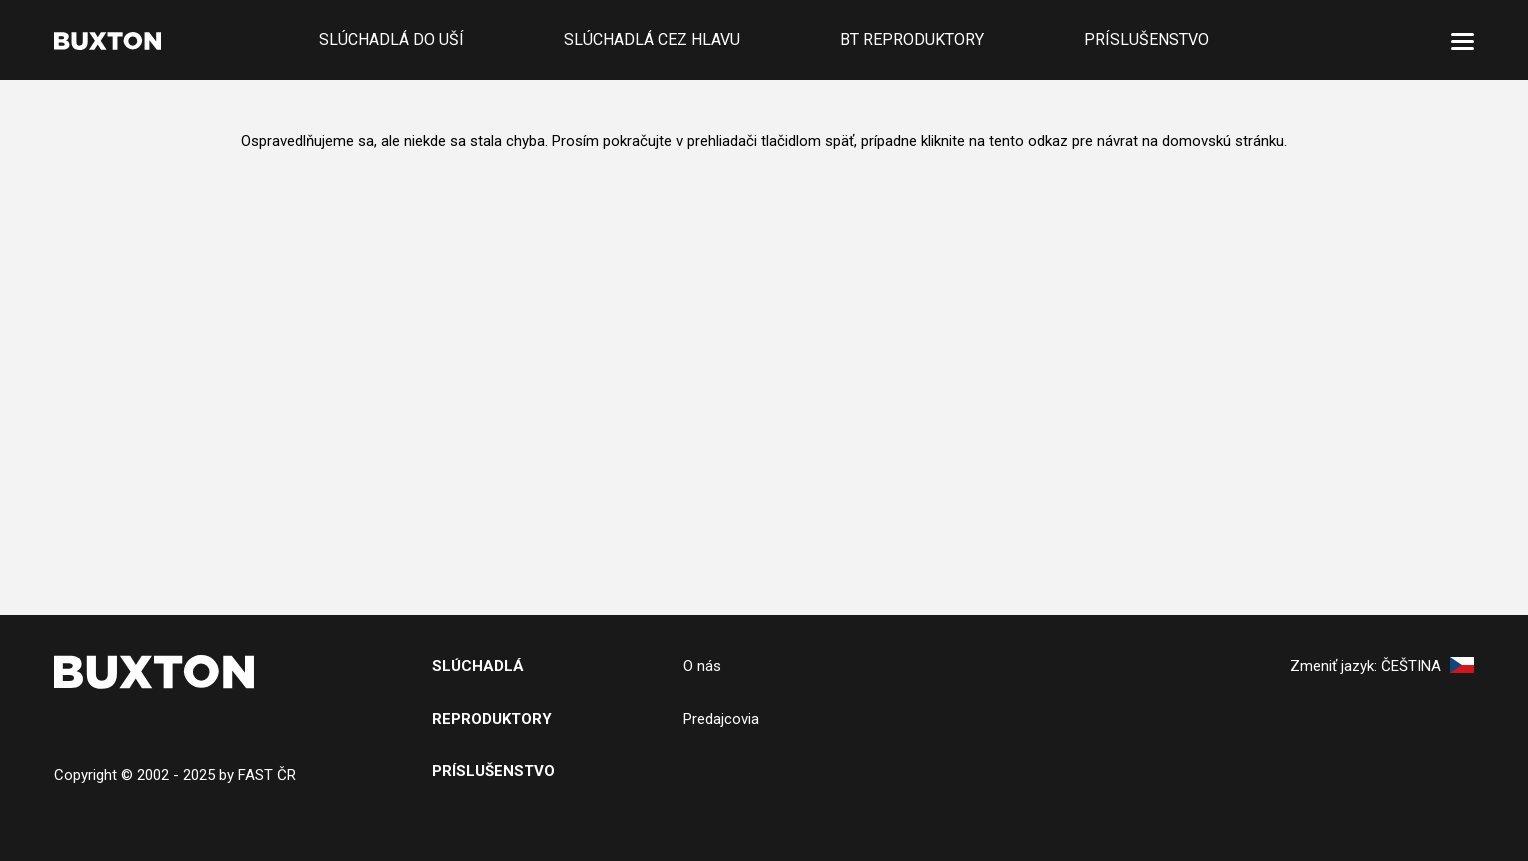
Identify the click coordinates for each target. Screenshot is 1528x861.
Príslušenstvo (1146, 39)
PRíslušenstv (488, 771)
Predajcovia (721, 719)
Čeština (1427, 666)
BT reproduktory (912, 39)
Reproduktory (492, 719)
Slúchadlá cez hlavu (652, 39)
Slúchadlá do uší (391, 39)
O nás (702, 666)
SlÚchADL (472, 666)
